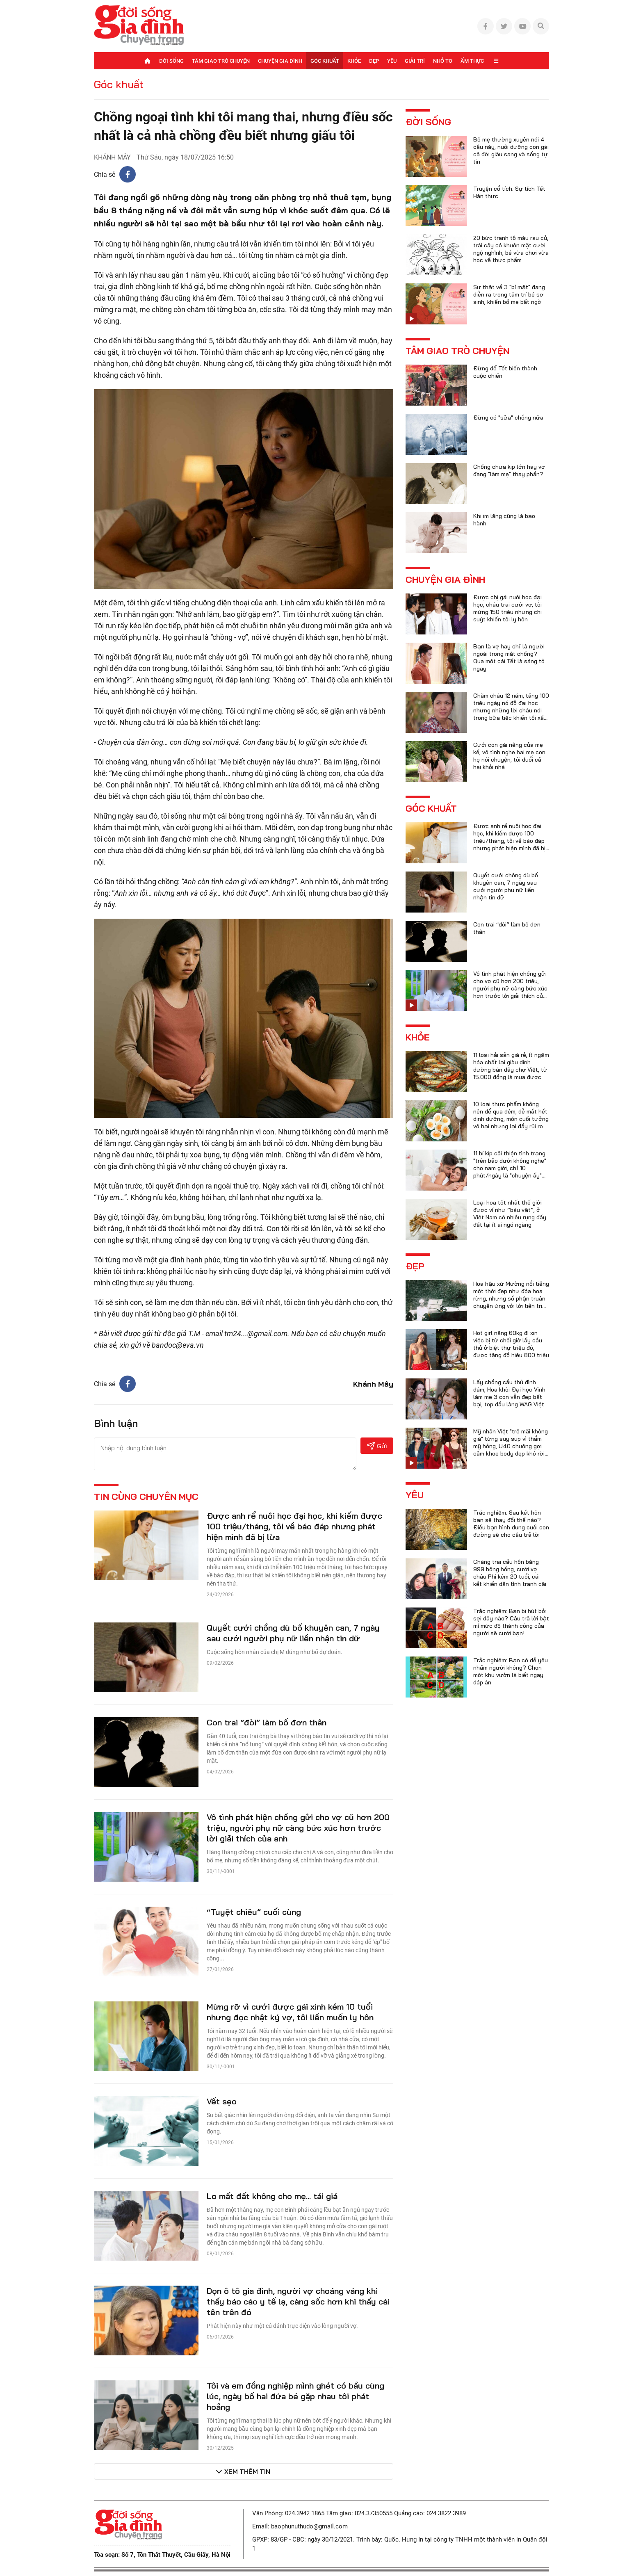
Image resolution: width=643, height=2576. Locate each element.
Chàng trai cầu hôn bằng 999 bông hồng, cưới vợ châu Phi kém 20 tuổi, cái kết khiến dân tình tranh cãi (509, 1573)
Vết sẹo (222, 2101)
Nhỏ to (442, 61)
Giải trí (415, 61)
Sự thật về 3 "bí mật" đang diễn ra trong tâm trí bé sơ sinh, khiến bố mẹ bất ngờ (509, 294)
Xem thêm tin (247, 2471)
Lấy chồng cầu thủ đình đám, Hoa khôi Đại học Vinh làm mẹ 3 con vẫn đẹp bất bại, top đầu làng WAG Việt (509, 1393)
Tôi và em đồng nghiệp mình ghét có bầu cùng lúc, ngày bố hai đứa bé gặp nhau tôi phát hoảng (295, 2396)
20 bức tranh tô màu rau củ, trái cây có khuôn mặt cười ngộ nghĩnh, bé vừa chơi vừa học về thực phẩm (511, 249)
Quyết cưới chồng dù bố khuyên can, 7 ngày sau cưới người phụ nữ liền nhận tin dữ (293, 1632)
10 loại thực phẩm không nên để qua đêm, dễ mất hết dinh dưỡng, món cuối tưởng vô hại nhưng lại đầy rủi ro (511, 1115)
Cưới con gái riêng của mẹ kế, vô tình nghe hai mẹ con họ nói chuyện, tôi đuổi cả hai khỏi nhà (509, 756)
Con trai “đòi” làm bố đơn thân (266, 1722)
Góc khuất (324, 61)
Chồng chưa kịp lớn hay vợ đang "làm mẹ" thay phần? (509, 470)
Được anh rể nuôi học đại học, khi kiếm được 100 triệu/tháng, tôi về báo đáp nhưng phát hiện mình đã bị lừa (294, 1526)
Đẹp (374, 61)
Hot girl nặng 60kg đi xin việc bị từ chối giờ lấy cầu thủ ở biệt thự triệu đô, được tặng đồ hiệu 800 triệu (511, 1344)
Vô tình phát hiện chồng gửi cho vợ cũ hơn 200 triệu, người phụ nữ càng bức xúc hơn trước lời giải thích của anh (298, 1828)
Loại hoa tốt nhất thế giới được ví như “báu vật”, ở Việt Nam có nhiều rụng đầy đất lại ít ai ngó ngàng (509, 1213)
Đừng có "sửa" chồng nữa (508, 417)
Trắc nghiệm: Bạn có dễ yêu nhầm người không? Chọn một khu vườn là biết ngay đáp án (510, 1671)
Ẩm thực (472, 61)
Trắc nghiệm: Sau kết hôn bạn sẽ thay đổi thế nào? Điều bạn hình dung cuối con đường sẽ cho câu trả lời (511, 1523)
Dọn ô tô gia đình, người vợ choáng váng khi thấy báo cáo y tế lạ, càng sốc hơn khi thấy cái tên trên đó (298, 2301)
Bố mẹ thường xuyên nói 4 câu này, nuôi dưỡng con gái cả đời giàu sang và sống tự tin (511, 150)
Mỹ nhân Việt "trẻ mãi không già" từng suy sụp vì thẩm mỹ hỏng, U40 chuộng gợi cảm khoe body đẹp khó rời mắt (510, 1446)
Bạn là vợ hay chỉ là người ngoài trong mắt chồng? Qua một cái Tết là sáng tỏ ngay (509, 657)
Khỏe (354, 61)
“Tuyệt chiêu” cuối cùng (254, 1912)
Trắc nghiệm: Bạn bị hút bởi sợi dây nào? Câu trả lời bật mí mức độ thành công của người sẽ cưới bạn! (511, 1622)
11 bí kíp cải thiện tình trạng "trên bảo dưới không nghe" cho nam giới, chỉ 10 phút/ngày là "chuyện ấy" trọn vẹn (509, 1168)
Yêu (392, 61)
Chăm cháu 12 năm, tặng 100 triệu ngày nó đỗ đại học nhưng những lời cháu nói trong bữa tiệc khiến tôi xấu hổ (511, 710)
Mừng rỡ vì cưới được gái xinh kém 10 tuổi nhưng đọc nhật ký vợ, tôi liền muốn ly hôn (290, 2011)
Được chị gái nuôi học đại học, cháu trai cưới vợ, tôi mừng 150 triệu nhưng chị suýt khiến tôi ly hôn (507, 608)
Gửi (377, 1446)
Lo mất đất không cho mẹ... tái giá (272, 2196)
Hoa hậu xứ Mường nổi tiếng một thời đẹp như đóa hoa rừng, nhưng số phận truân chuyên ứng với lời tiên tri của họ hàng (511, 1298)
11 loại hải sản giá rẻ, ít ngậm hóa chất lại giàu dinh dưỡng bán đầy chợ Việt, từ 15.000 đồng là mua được (511, 1066)
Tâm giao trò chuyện (221, 61)
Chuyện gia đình (280, 61)
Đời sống (171, 61)
